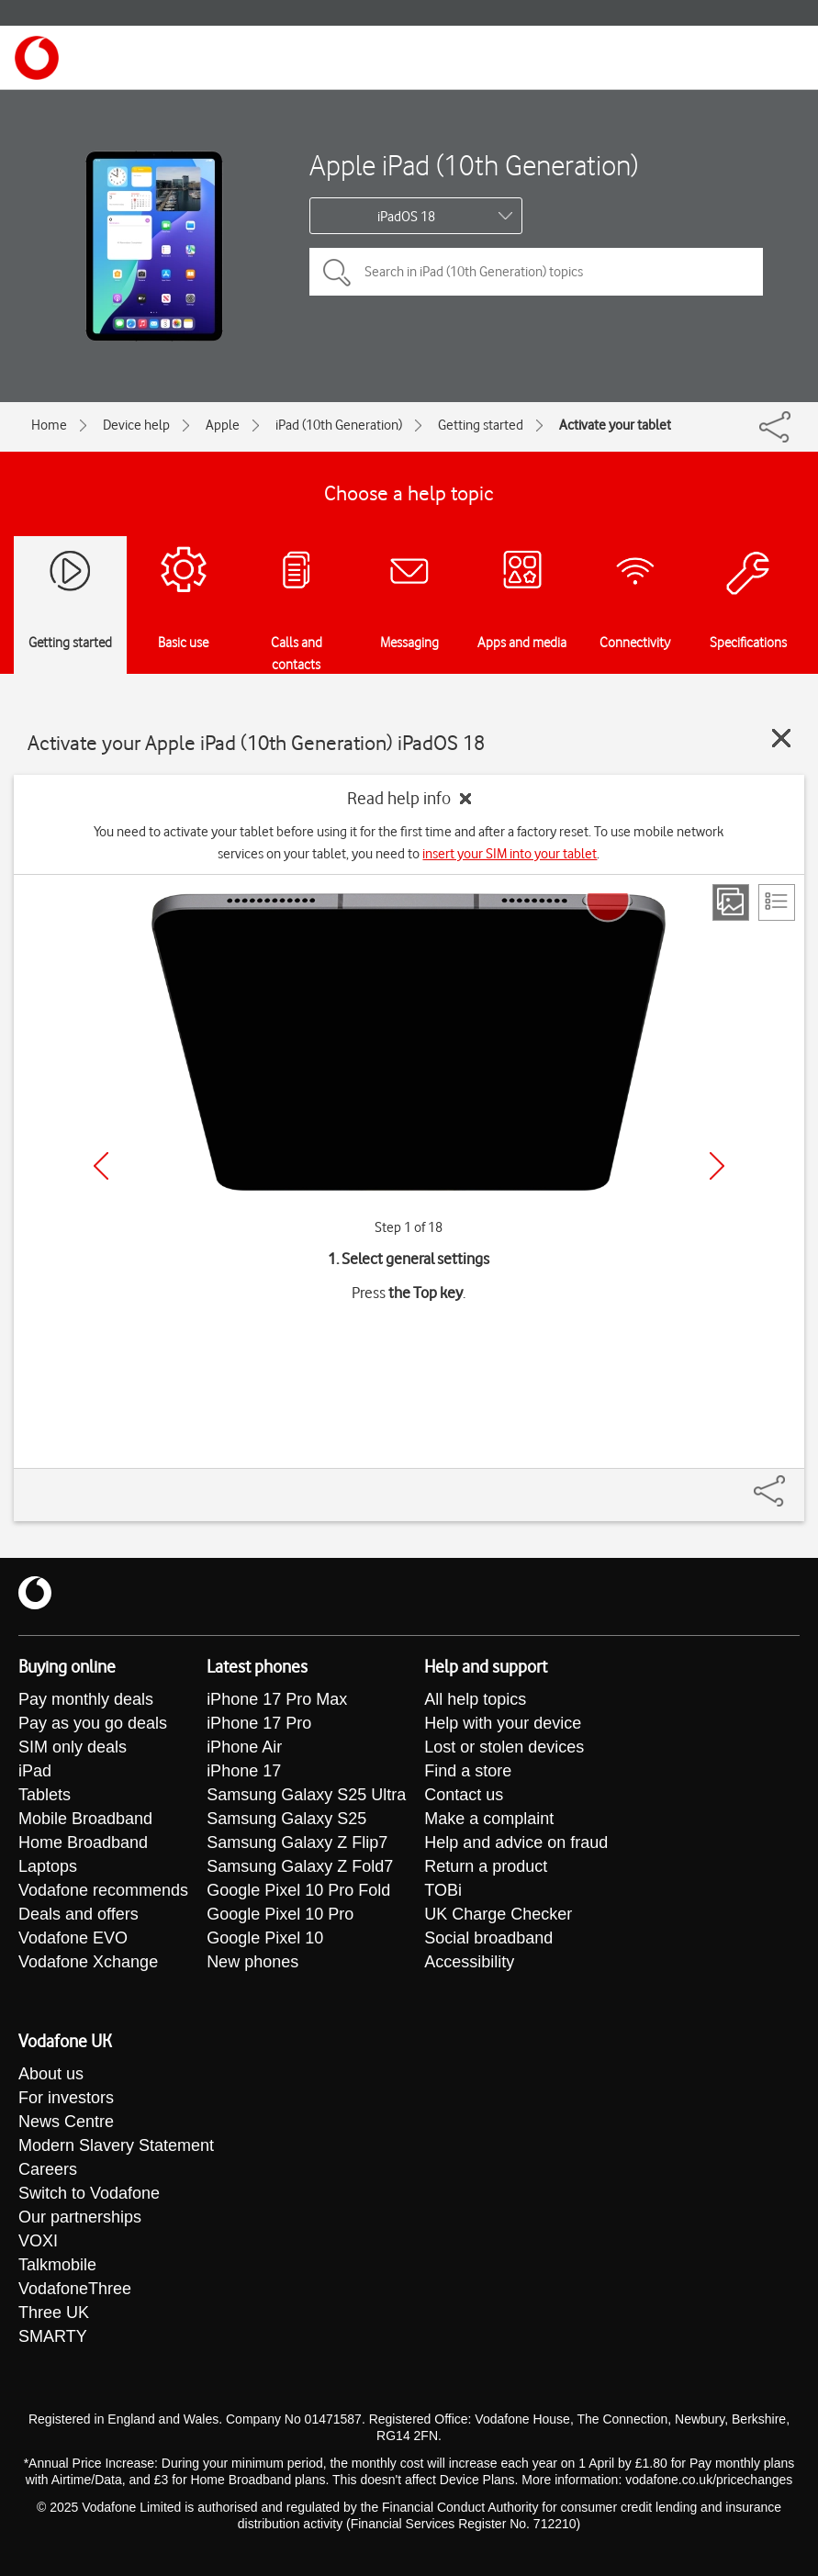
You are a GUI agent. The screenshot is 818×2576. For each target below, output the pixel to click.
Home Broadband (83, 1842)
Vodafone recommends (103, 1890)
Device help (136, 425)
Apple (223, 425)
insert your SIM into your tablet (509, 854)
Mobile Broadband (85, 1818)
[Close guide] (781, 738)
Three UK (53, 2312)
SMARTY (52, 2336)
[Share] (791, 1481)
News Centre (66, 2121)
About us (51, 2074)
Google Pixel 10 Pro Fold (298, 1890)
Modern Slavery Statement (116, 2145)
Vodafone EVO (73, 1938)
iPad (34, 1771)
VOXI (38, 2241)
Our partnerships (79, 2217)
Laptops (47, 1866)
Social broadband (488, 1938)
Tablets (44, 1795)
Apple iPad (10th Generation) (473, 165)
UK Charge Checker (498, 1914)
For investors (66, 2098)
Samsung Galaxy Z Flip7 (297, 1842)
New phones (252, 1962)
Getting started (480, 425)
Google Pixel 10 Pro (280, 1914)
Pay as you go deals (92, 1723)
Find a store (467, 1771)
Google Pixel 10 (265, 1938)
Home (49, 425)
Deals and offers (78, 1914)
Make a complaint (489, 1818)
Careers (47, 2169)
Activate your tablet (615, 425)
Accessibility (469, 1962)
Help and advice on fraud (516, 1842)
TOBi (443, 1890)
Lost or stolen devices (504, 1747)
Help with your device (502, 1723)
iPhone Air (244, 1747)
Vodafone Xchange (88, 1962)
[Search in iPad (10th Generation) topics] (536, 272)
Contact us (463, 1795)
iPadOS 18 (406, 216)
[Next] (717, 1166)
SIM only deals (72, 1747)
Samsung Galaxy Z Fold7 (300, 1866)
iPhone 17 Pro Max (277, 1699)
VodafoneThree (74, 2288)
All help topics (475, 1699)
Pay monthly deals (85, 1699)
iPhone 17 (244, 1771)
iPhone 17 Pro (259, 1723)
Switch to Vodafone (89, 2193)
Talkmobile (57, 2265)
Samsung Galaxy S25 (286, 1818)
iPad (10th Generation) (338, 425)
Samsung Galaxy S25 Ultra (306, 1795)
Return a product (485, 1866)
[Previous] (101, 1166)
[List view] (776, 902)
